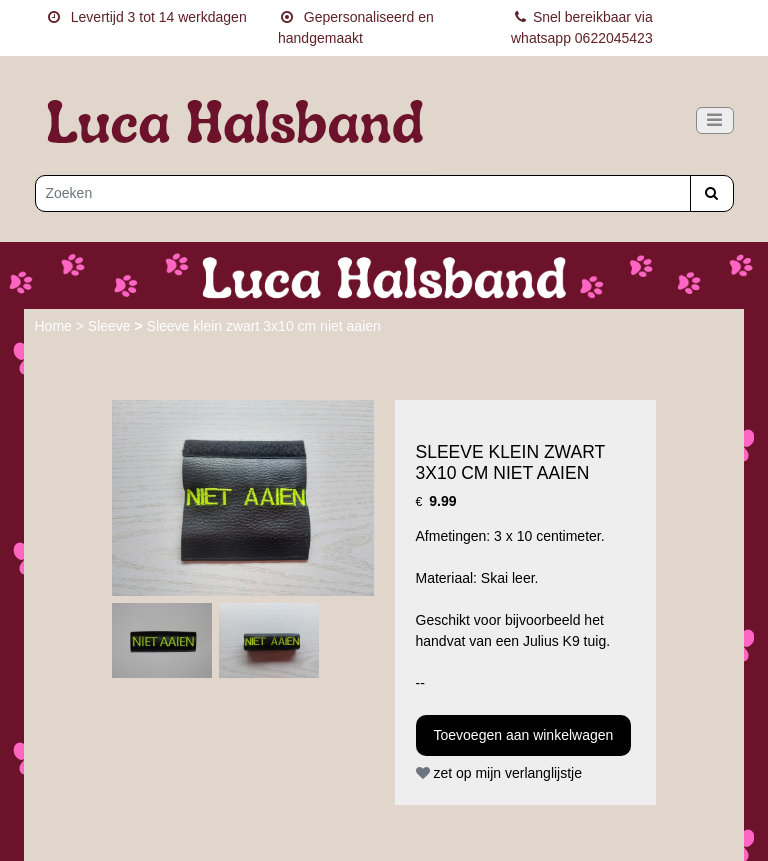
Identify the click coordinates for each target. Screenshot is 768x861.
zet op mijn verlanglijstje (499, 773)
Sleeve (111, 326)
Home (55, 326)
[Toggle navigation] (715, 120)
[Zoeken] (363, 193)
